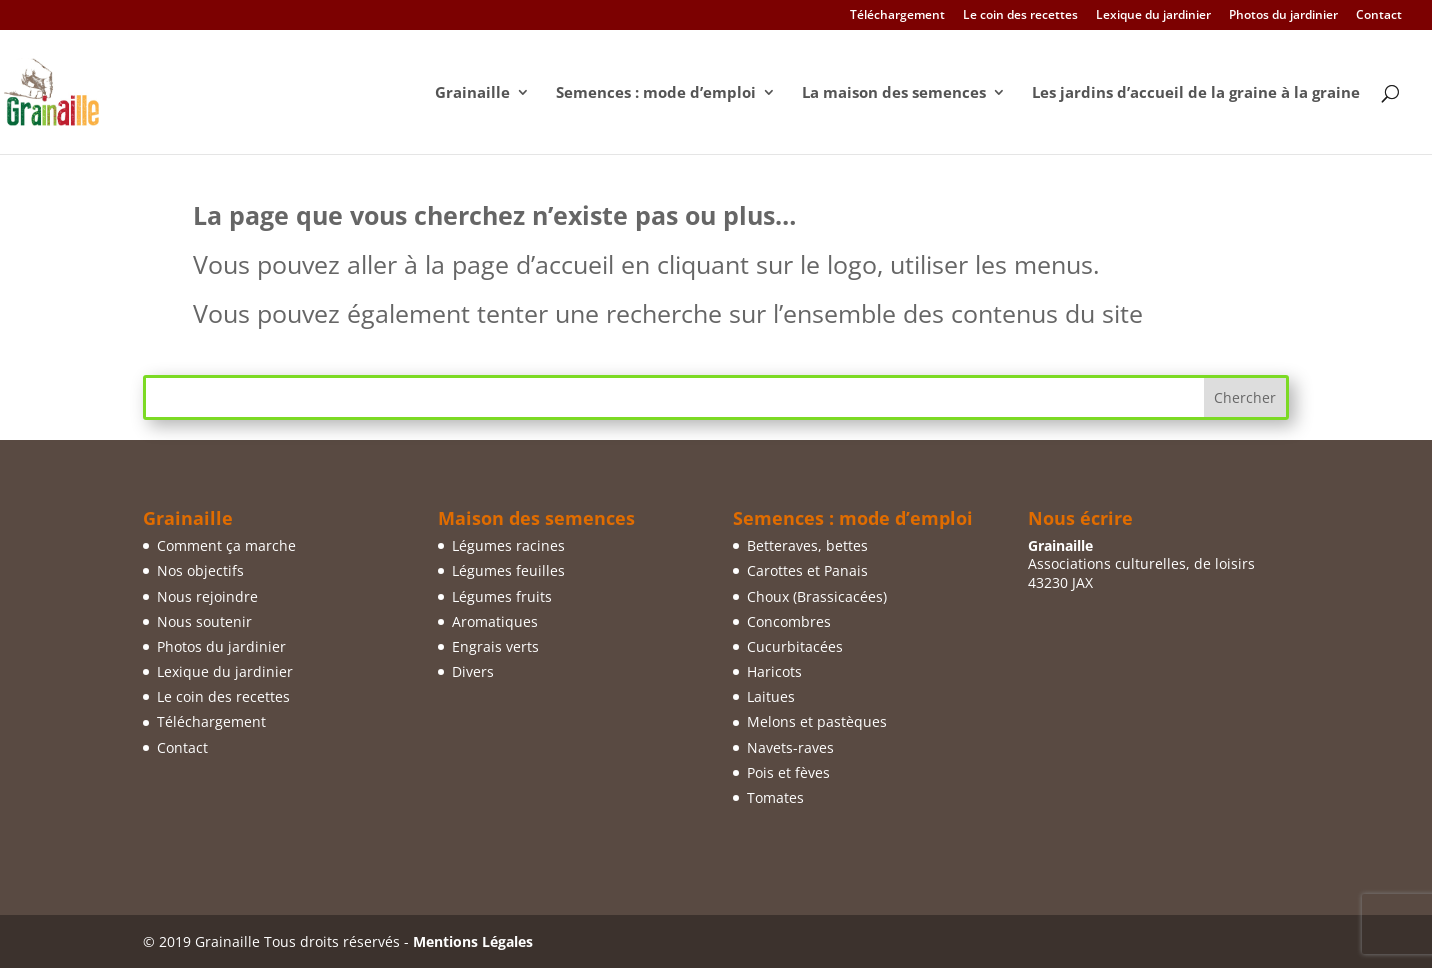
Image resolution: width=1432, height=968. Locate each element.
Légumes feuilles (508, 570)
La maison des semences (894, 93)
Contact (1379, 16)
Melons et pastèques (817, 721)
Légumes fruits (502, 596)
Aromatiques (495, 621)
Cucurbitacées (795, 646)
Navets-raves (790, 747)
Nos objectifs (200, 570)
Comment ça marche (226, 545)
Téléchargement (897, 16)
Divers (473, 671)
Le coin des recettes (1020, 16)
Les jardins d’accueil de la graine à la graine (1196, 93)
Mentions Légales (473, 941)
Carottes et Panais (807, 570)
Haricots (774, 671)
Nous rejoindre (207, 596)
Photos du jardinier (1283, 16)
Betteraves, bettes (807, 545)
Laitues (771, 696)
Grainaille (472, 93)
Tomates (775, 797)
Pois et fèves (788, 772)
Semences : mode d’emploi (656, 93)
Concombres (789, 621)
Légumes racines (508, 545)
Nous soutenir (204, 621)
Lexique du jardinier (1153, 16)
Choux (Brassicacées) (817, 596)
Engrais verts (495, 646)
